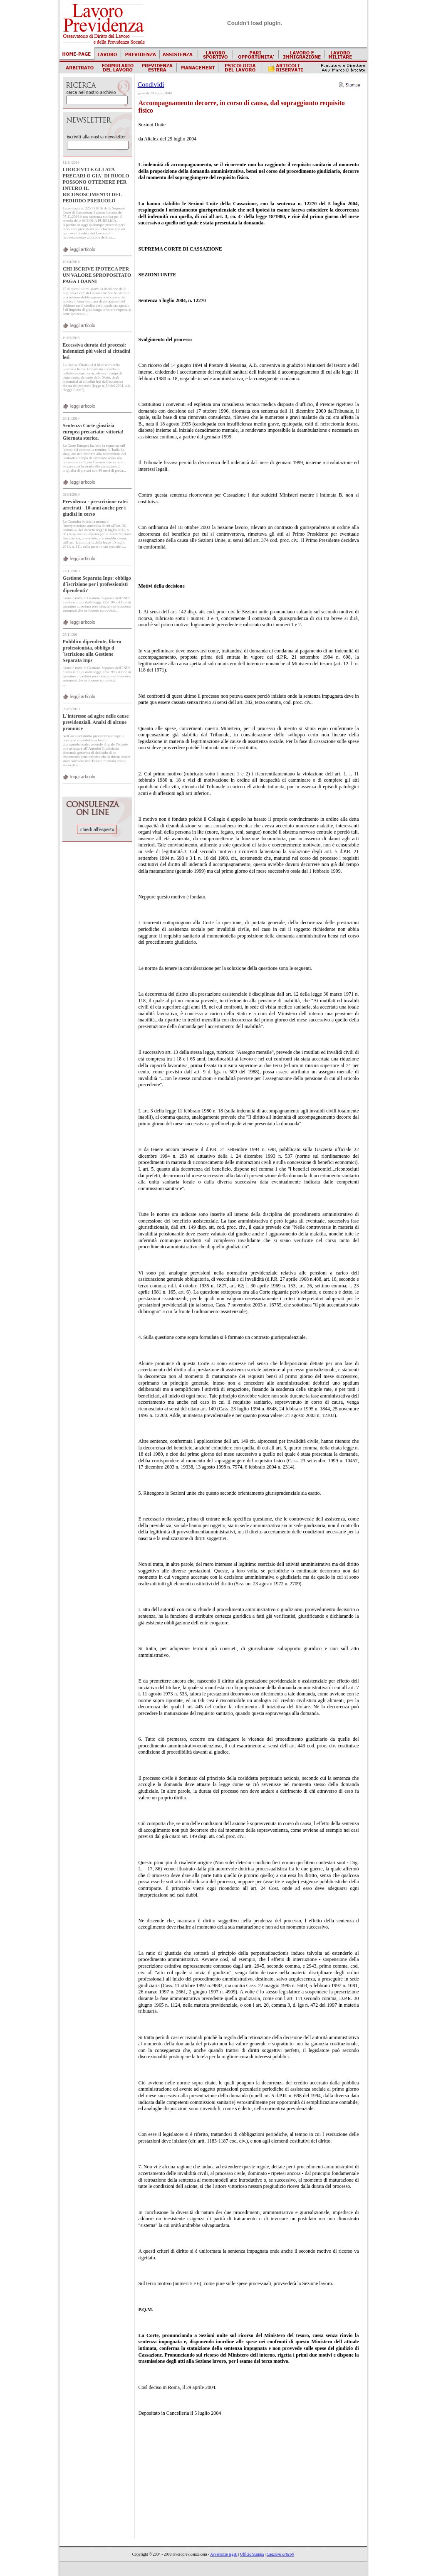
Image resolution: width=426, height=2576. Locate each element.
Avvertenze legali (223, 2554)
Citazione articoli (280, 2554)
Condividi (151, 84)
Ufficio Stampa (252, 2554)
